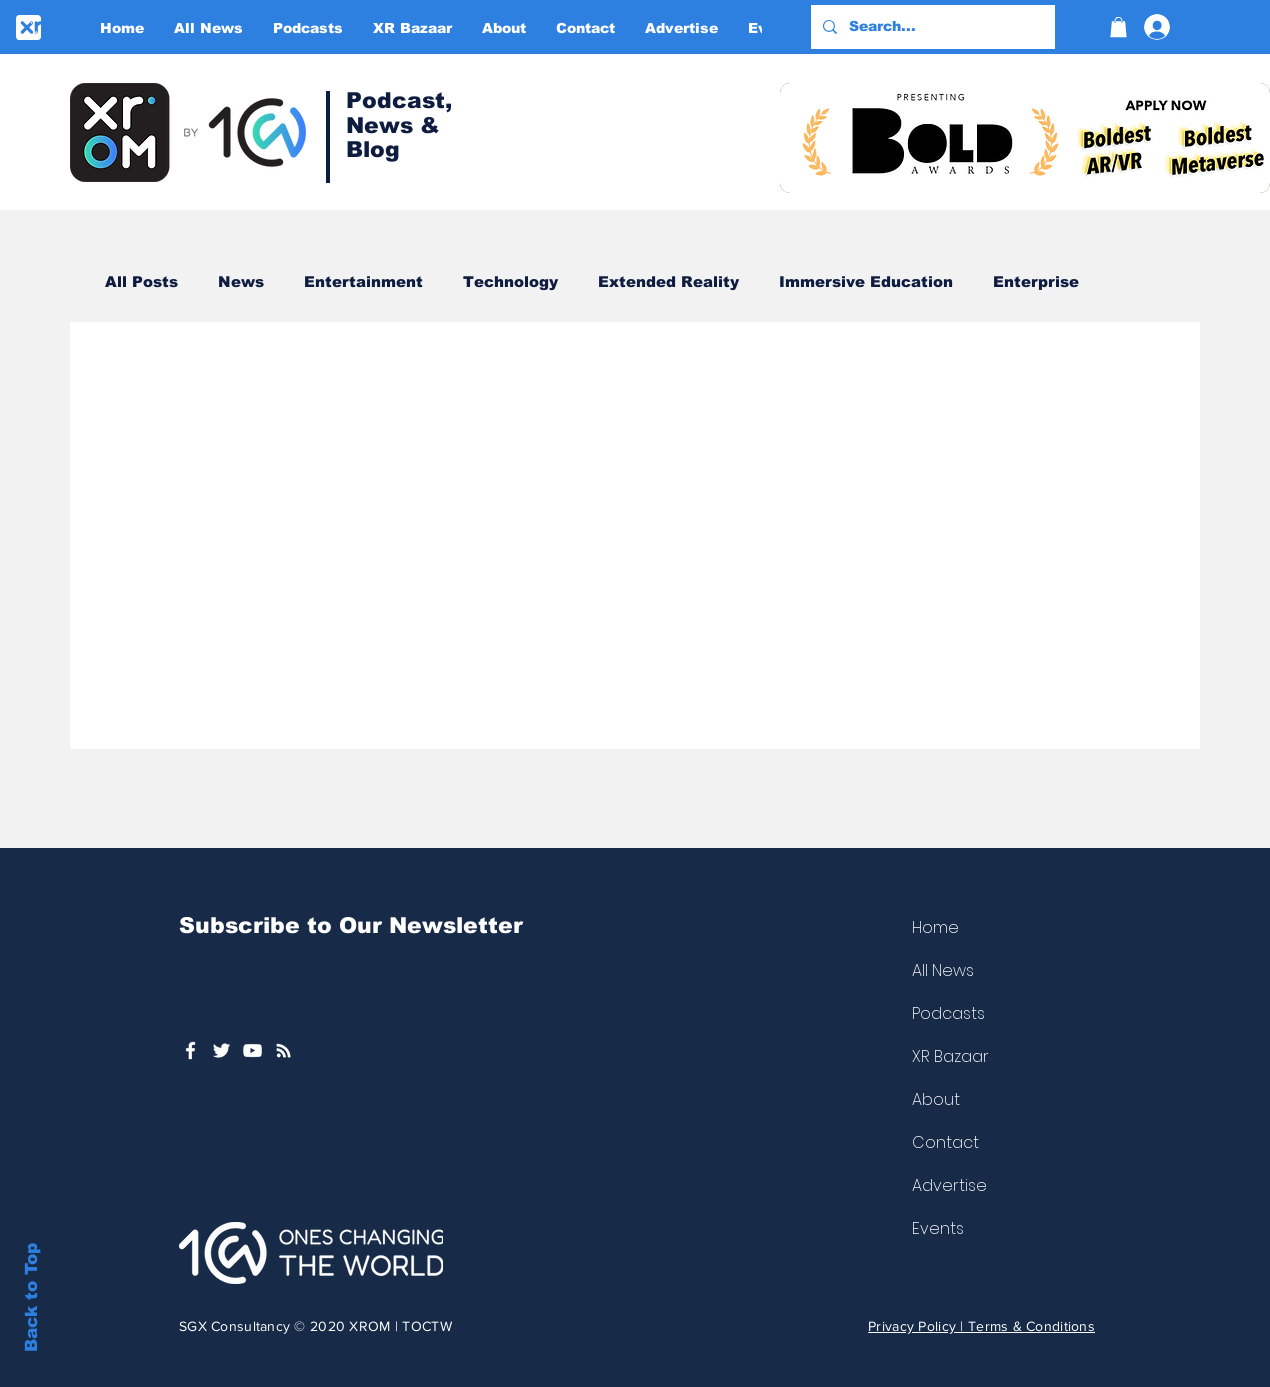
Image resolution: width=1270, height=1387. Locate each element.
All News (943, 970)
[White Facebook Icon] (190, 1050)
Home (935, 927)
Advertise (949, 1185)
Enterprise (1036, 281)
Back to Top (31, 1297)
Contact (945, 1142)
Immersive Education (866, 281)
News (241, 281)
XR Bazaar (950, 1056)
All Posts (141, 281)
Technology (510, 281)
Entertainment (363, 281)
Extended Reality (668, 281)
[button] (1118, 27)
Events (938, 1228)
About (936, 1099)
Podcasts (948, 1013)
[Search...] (931, 27)
